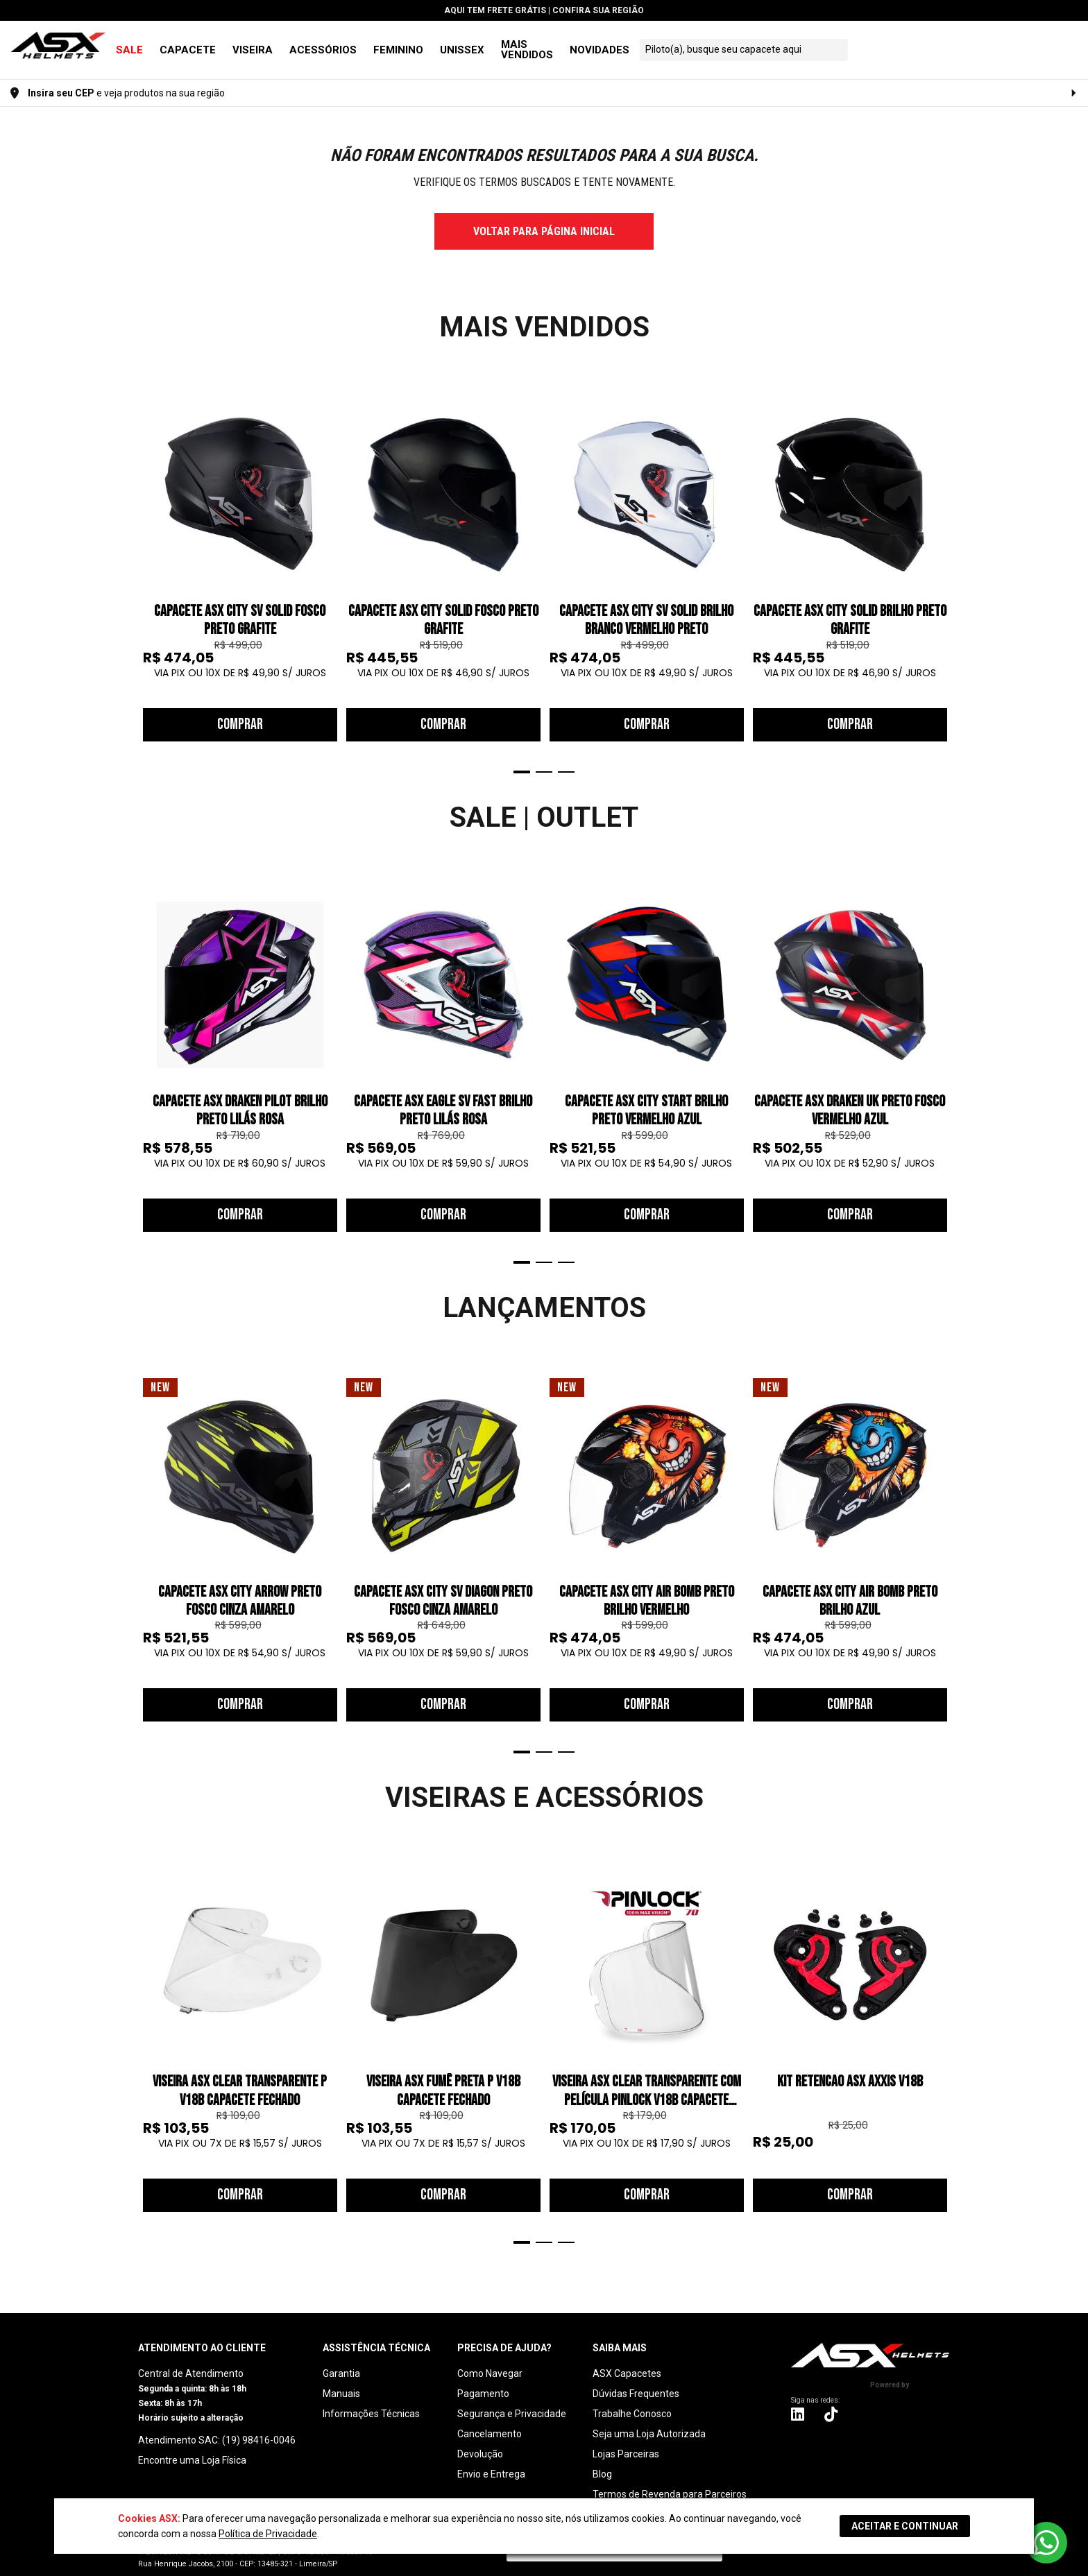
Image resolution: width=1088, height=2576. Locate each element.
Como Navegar (489, 2363)
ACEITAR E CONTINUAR (904, 2526)
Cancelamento (489, 2423)
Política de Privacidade (268, 2533)
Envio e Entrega (491, 2463)
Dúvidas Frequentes (636, 2383)
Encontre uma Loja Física (192, 2449)
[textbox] (899, 44)
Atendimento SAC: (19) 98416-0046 (217, 2429)
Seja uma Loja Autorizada (649, 2423)
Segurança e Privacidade (511, 2403)
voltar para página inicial (544, 220)
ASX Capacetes (627, 2363)
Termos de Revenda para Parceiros (670, 2483)
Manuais (341, 2383)
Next (943, 574)
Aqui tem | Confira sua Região (544, 10)
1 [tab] (521, 761)
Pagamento (483, 2383)
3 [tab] (566, 761)
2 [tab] (544, 761)
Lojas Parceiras (626, 2443)
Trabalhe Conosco (632, 2403)
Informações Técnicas (371, 2403)
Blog (602, 2463)
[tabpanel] (239, 559)
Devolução (480, 2443)
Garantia (341, 2363)
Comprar (240, 714)
